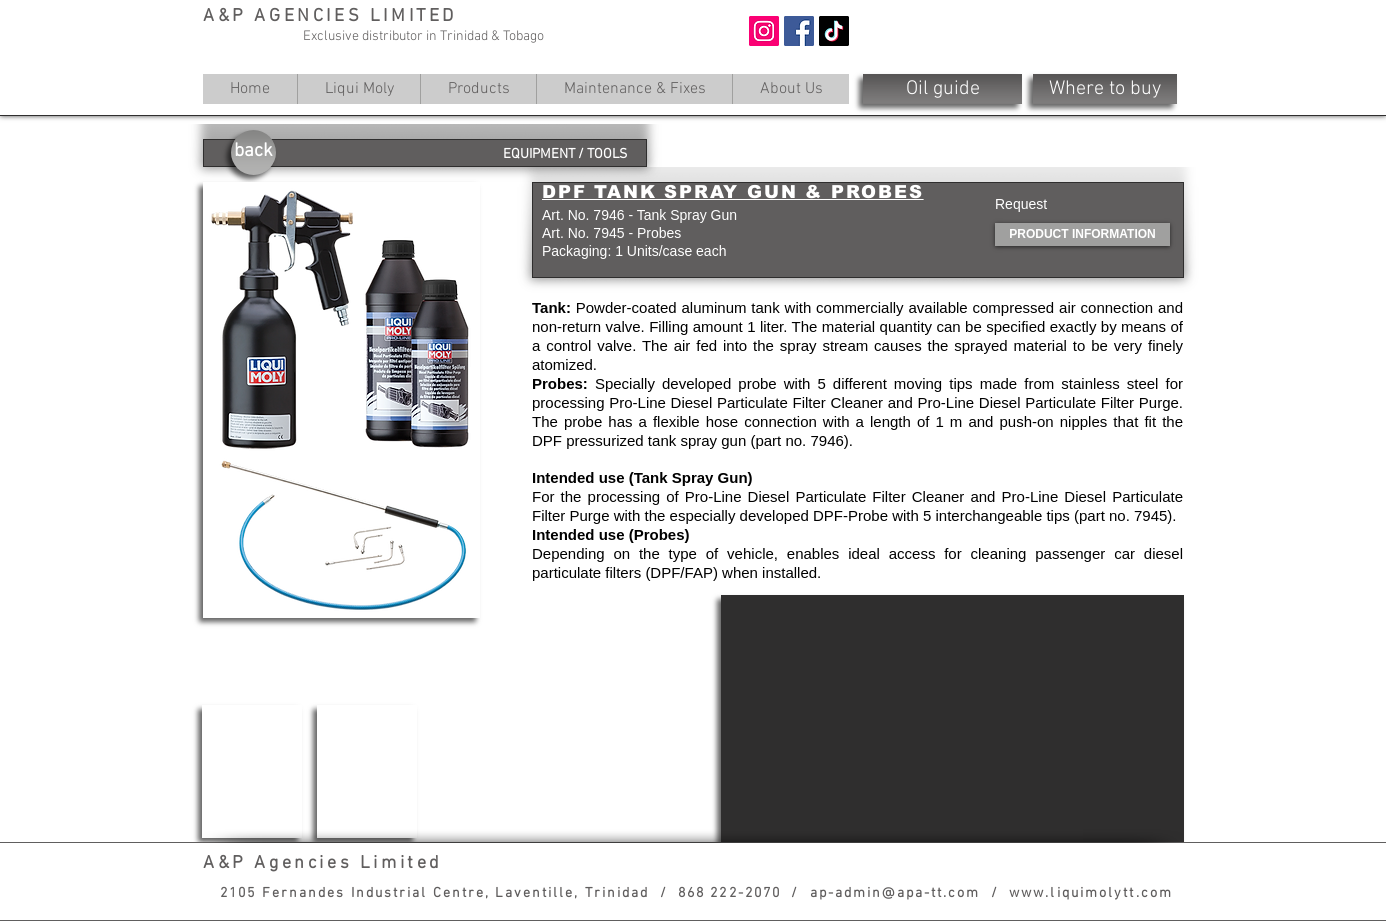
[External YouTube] (952, 718)
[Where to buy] (1105, 89)
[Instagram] (764, 31)
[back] (253, 152)
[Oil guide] (942, 89)
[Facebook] (799, 31)
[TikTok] (834, 31)
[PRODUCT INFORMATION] (1082, 234)
